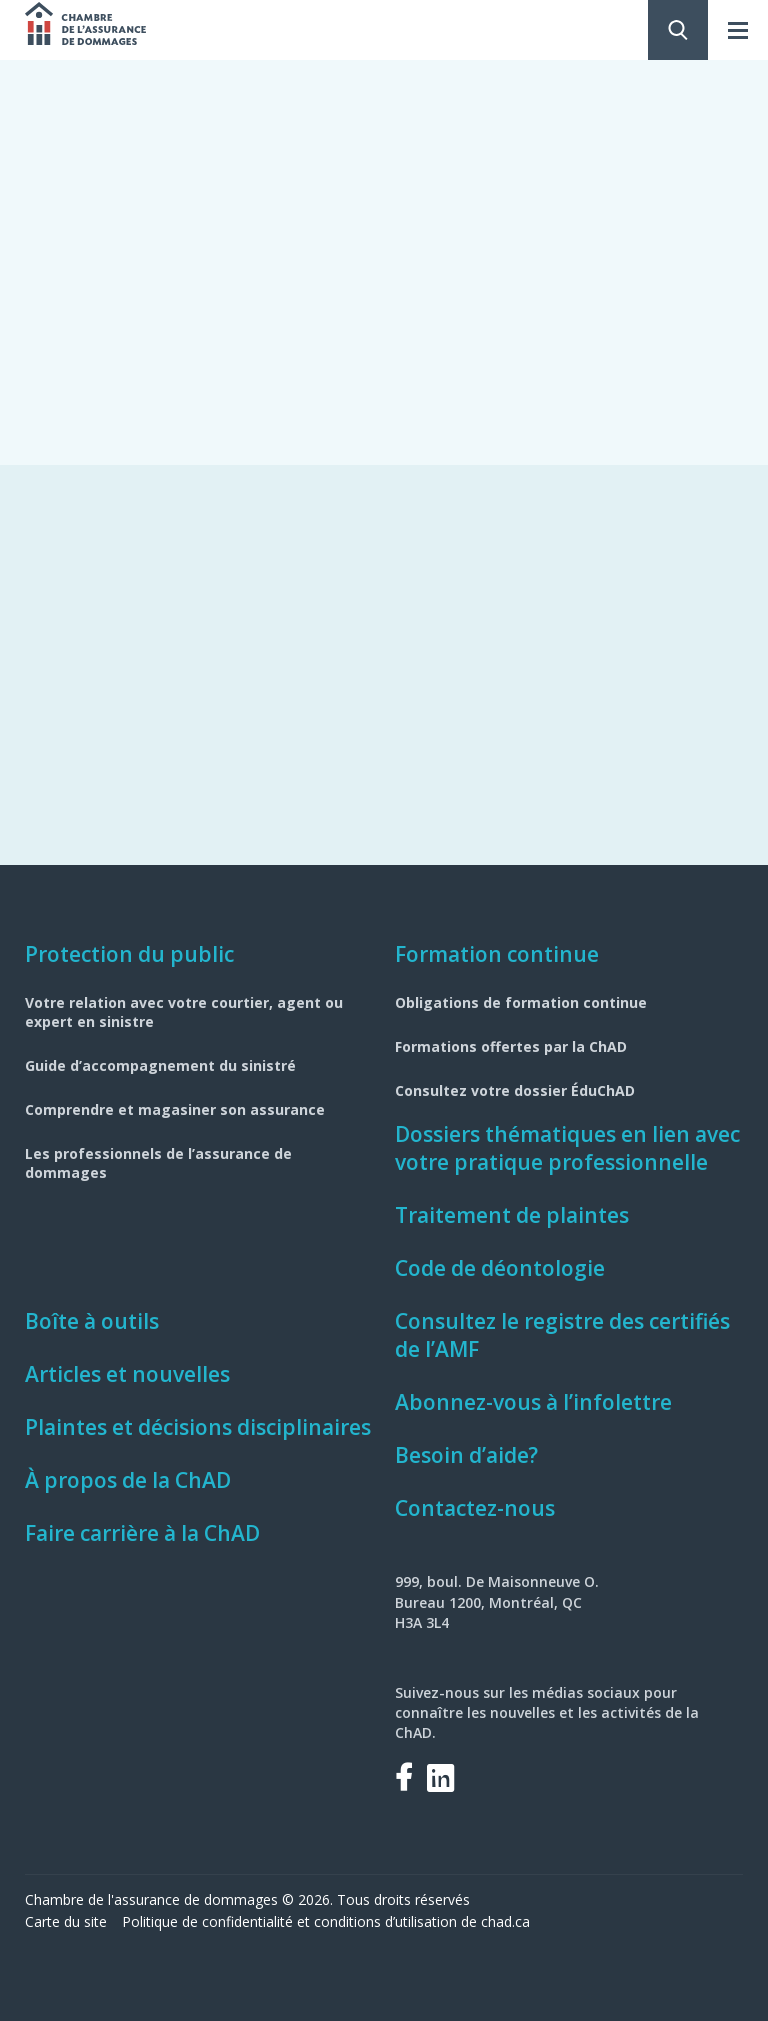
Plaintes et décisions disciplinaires (198, 1427)
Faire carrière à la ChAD (142, 1533)
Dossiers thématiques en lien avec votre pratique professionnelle (567, 1148)
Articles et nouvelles (127, 1374)
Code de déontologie (500, 1268)
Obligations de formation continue (521, 1002)
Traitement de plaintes (512, 1215)
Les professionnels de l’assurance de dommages (158, 1163)
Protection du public (129, 954)
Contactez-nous (475, 1508)
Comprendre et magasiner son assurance (175, 1109)
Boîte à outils (92, 1321)
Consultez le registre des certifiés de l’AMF (562, 1335)
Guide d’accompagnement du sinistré (160, 1065)
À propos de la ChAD (128, 1480)
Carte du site (66, 1921)
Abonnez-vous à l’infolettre (533, 1402)
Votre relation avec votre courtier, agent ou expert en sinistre (184, 1012)
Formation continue (497, 954)
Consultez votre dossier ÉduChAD (515, 1090)
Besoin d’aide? (466, 1455)
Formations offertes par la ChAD (511, 1046)
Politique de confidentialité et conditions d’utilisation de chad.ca (326, 1921)
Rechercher (678, 30)
